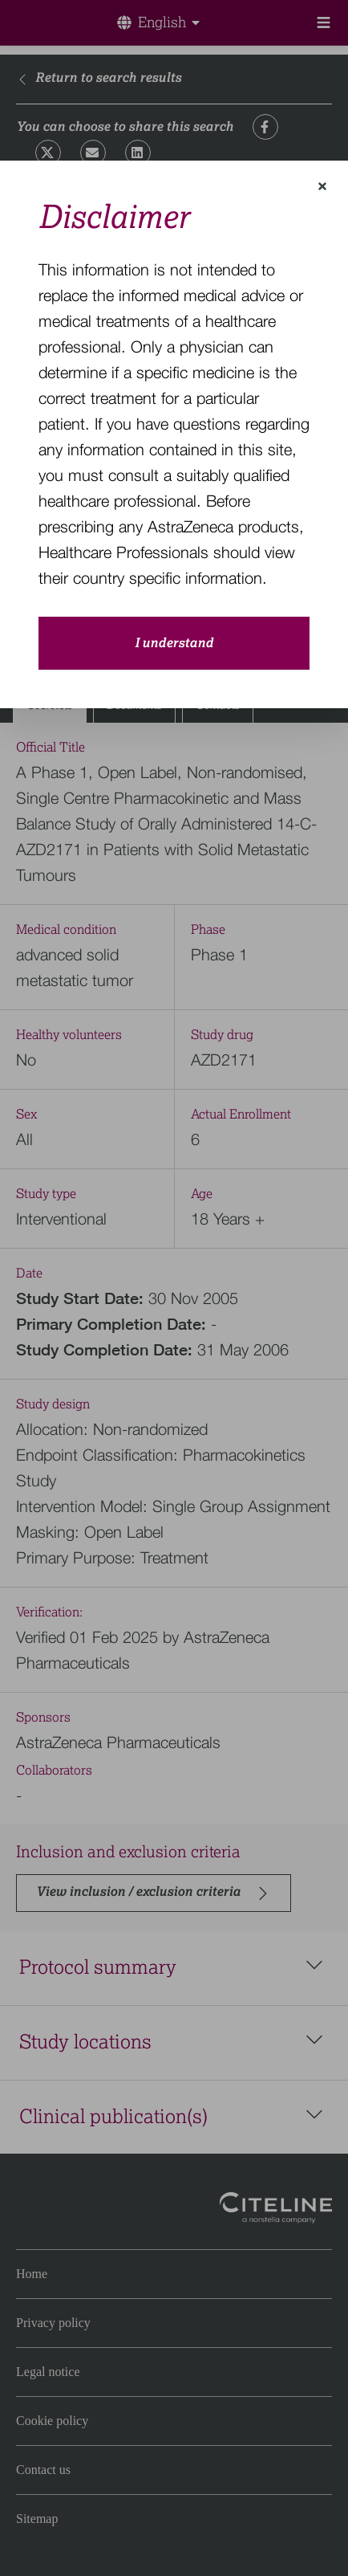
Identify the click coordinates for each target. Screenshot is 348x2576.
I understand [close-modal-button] (174, 643)
